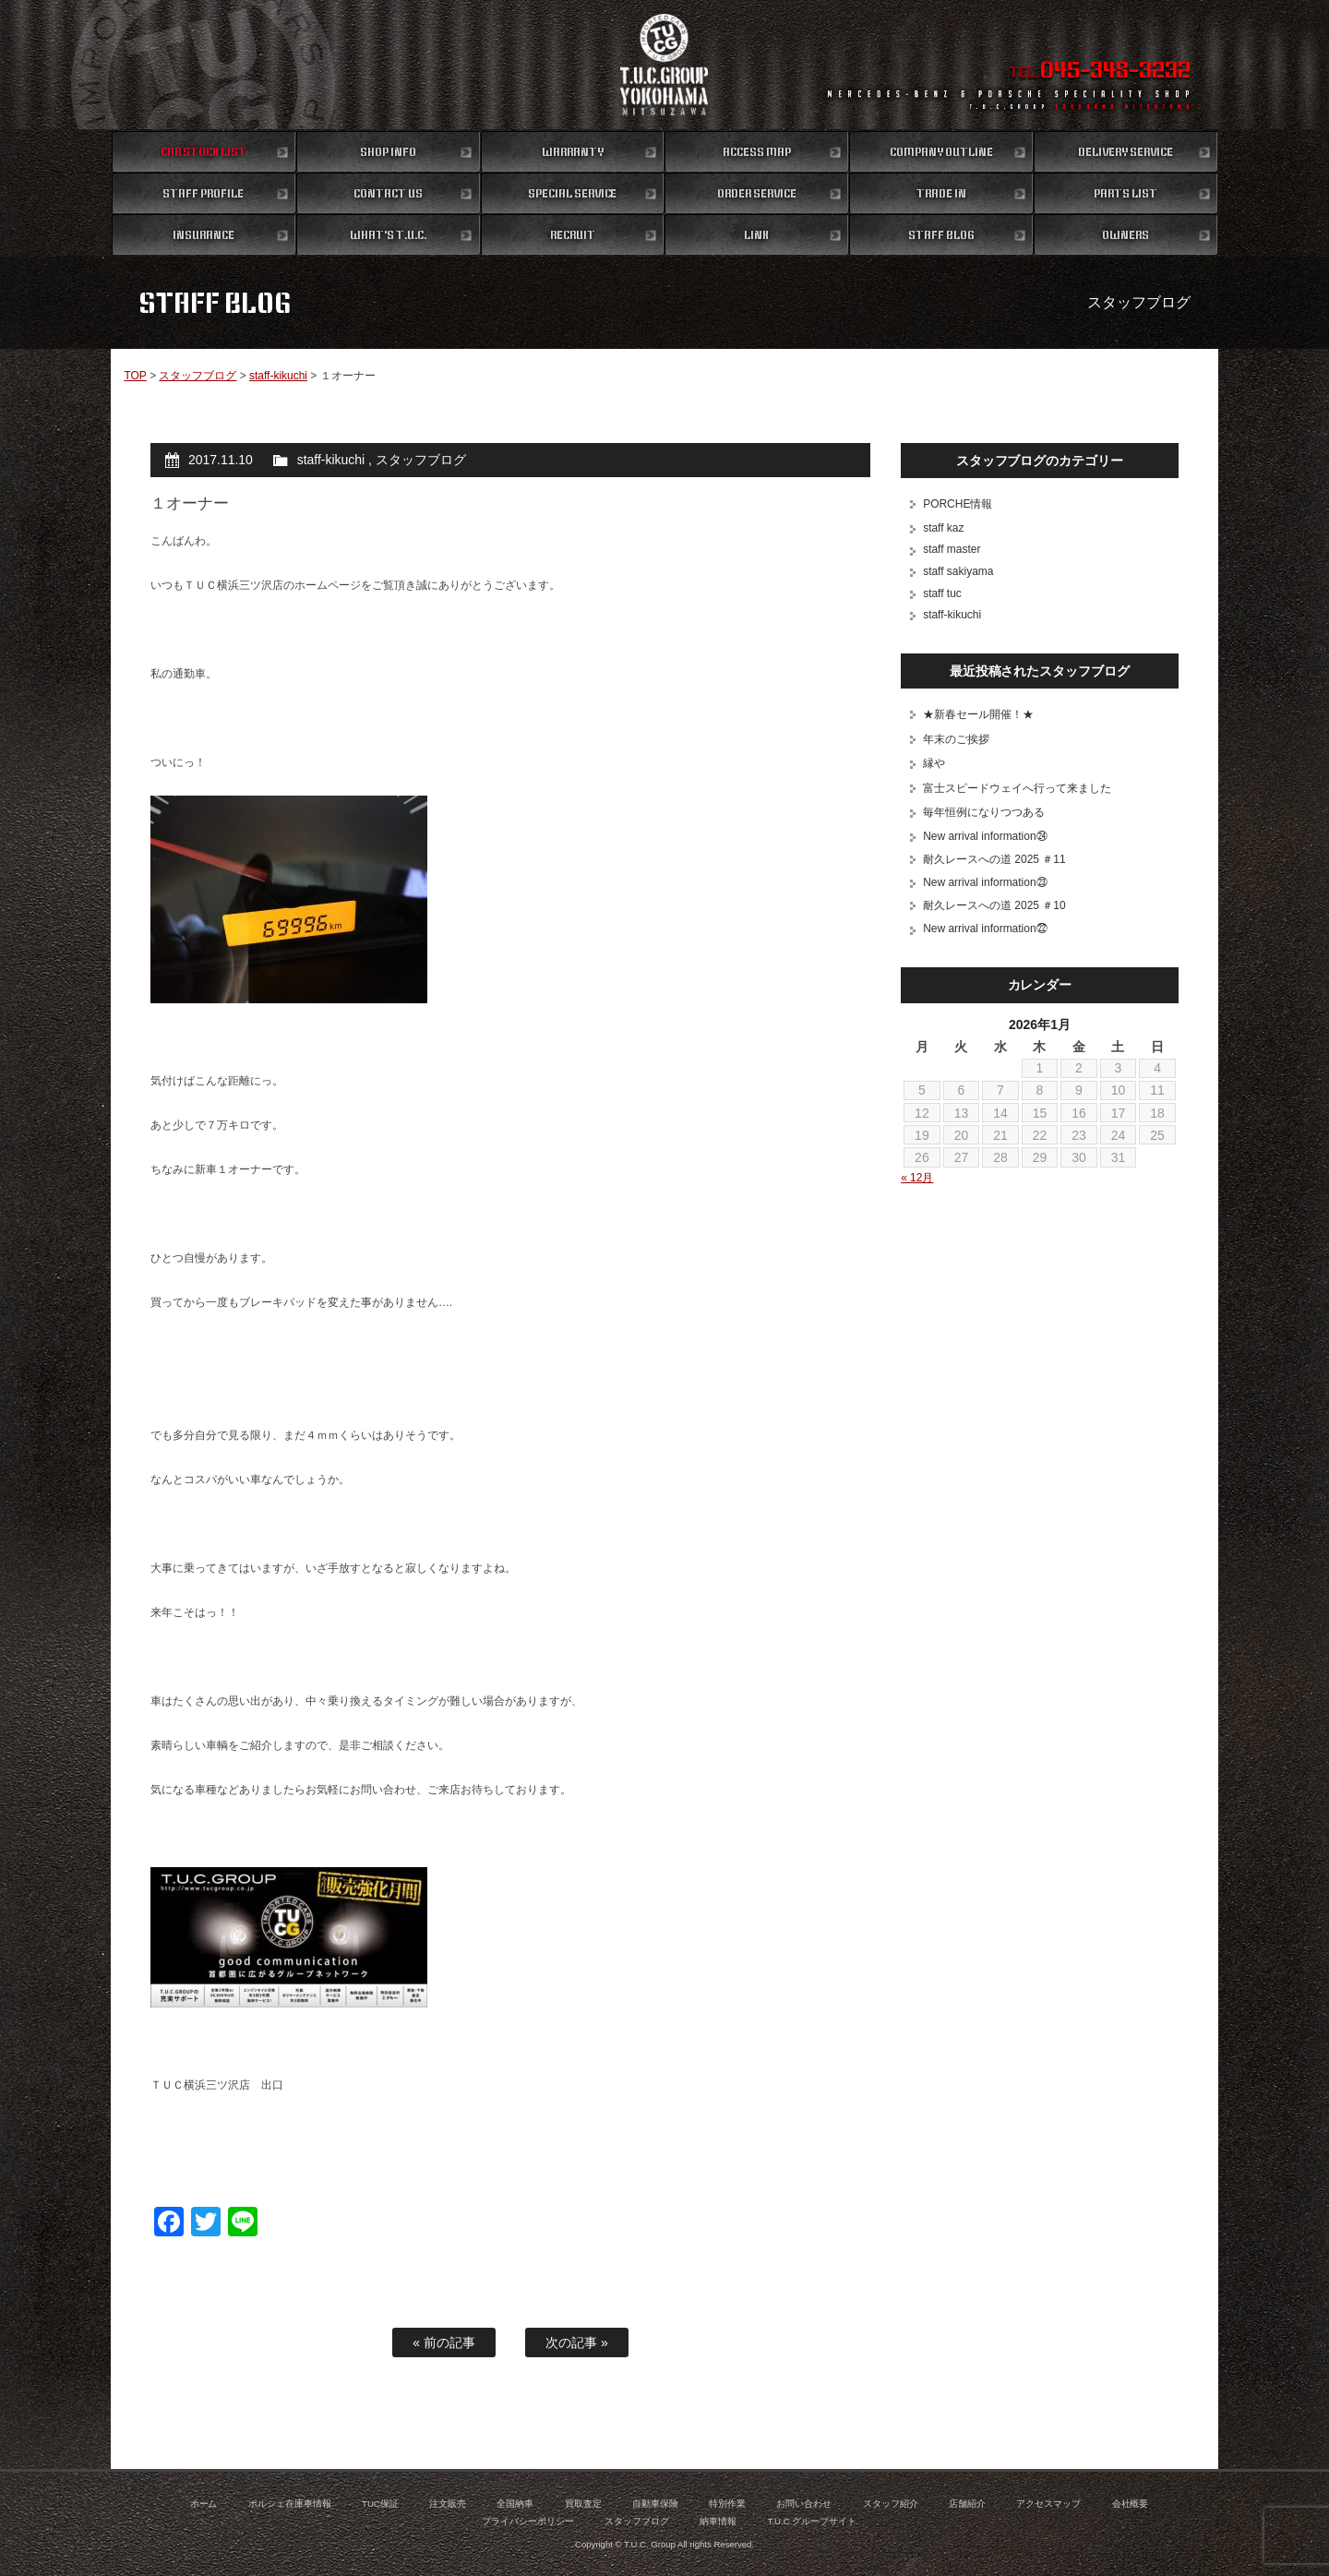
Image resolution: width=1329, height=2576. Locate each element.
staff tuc (942, 593)
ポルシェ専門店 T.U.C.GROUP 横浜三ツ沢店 (665, 64)
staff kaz (943, 527)
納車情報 (718, 2521)
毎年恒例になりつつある (984, 812)
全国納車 (515, 2503)
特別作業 (727, 2503)
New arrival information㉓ (985, 882)
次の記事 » (576, 2342)
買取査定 (583, 2503)
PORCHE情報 (957, 503)
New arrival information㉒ (985, 928)
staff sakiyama (958, 571)
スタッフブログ (197, 375)
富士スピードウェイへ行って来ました (1017, 788)
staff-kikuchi (278, 375)
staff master (951, 549)
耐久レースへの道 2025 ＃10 (994, 905)
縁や (934, 763)
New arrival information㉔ (985, 836)
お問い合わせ (804, 2503)
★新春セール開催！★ (978, 714)
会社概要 (1130, 2503)
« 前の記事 (444, 2342)
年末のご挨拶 (956, 739)
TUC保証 (380, 2503)
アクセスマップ (1048, 2503)
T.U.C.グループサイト (812, 2521)
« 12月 (917, 1177)
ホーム (204, 2503)
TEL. (1100, 72)
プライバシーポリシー (528, 2521)
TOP (135, 375)
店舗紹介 (967, 2503)
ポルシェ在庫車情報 (289, 2503)
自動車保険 (655, 2503)
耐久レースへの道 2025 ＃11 (994, 859)
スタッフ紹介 (890, 2503)
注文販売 (447, 2503)
